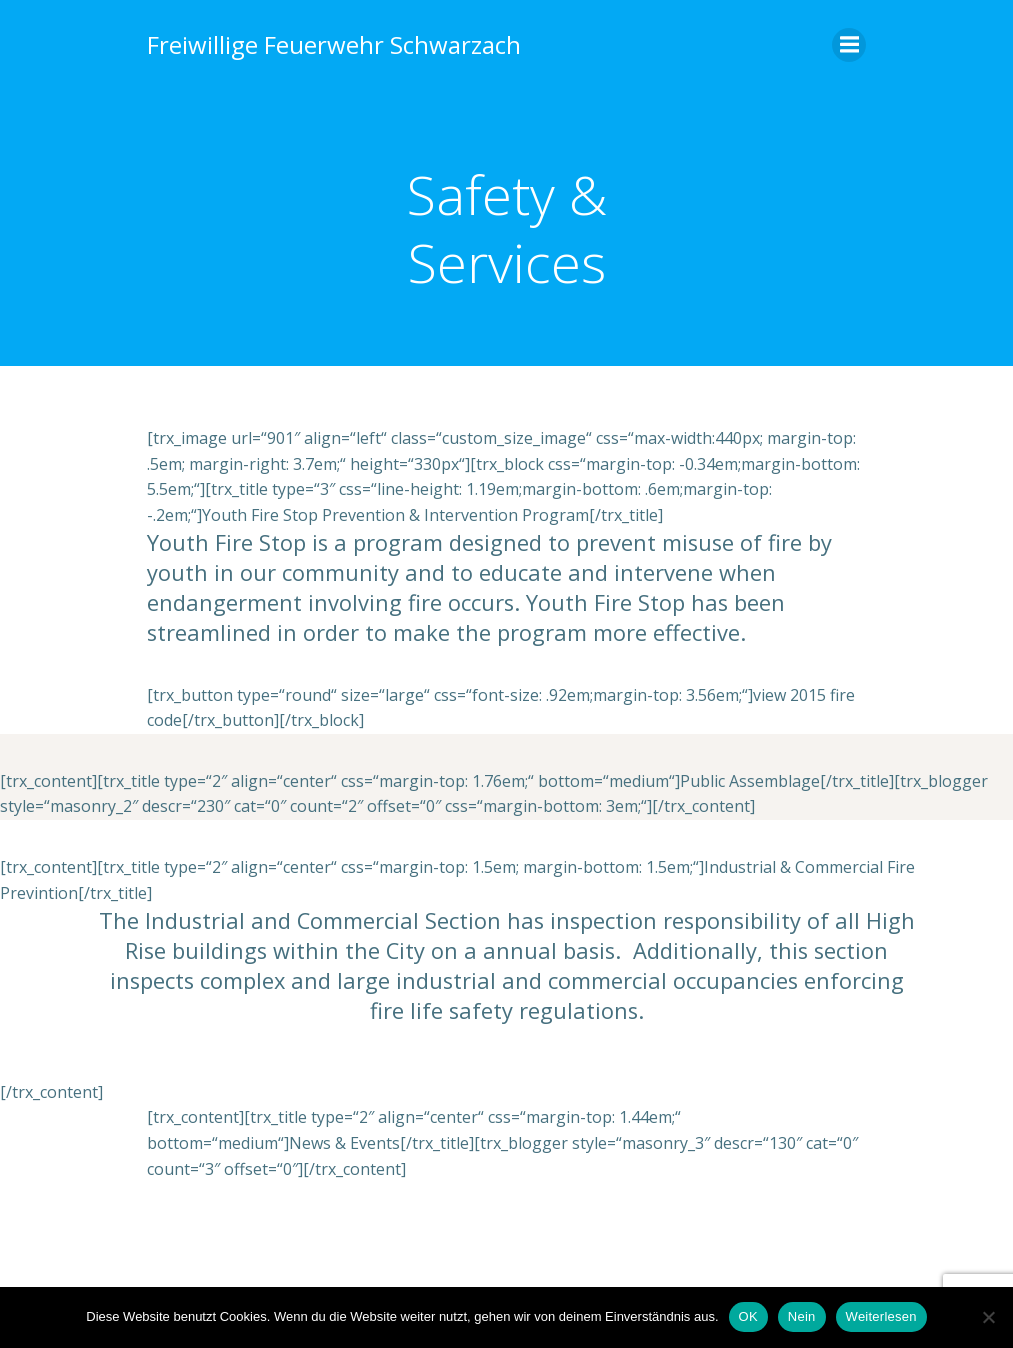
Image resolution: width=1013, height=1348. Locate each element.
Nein (802, 1316)
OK (748, 1316)
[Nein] (988, 1317)
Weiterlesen (881, 1316)
